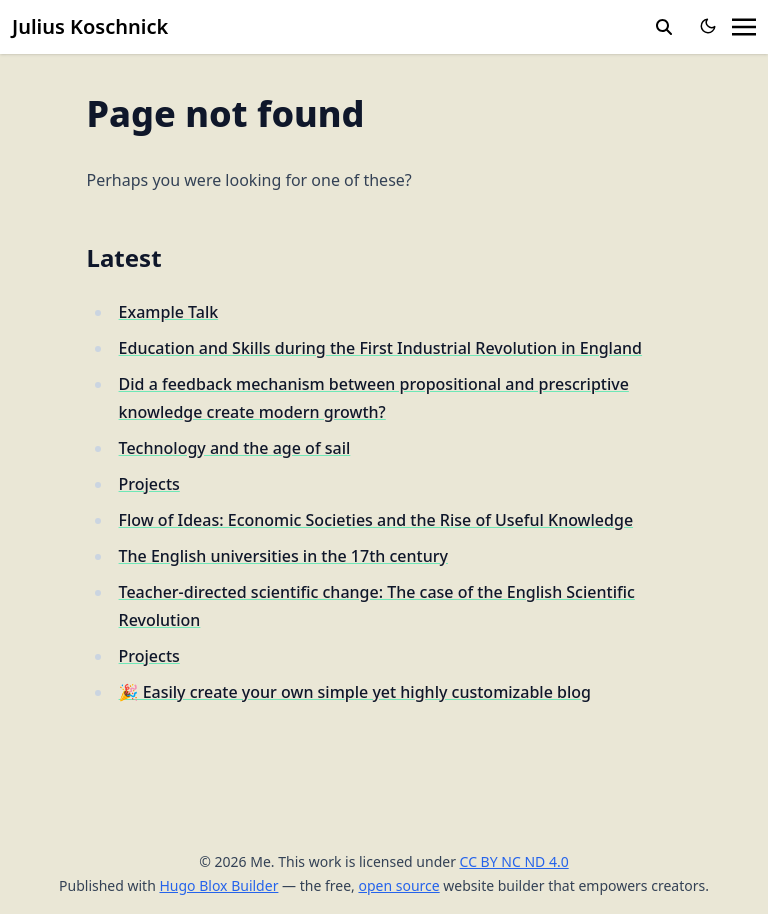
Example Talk (169, 312)
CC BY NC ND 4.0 (514, 861)
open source (398, 885)
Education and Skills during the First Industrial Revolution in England (380, 348)
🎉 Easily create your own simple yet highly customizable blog (355, 692)
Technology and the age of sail (235, 448)
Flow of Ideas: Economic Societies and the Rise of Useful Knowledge (376, 520)
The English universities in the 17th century (283, 556)
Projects (149, 484)
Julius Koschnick (90, 26)
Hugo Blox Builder (218, 885)
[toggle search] (664, 27)
